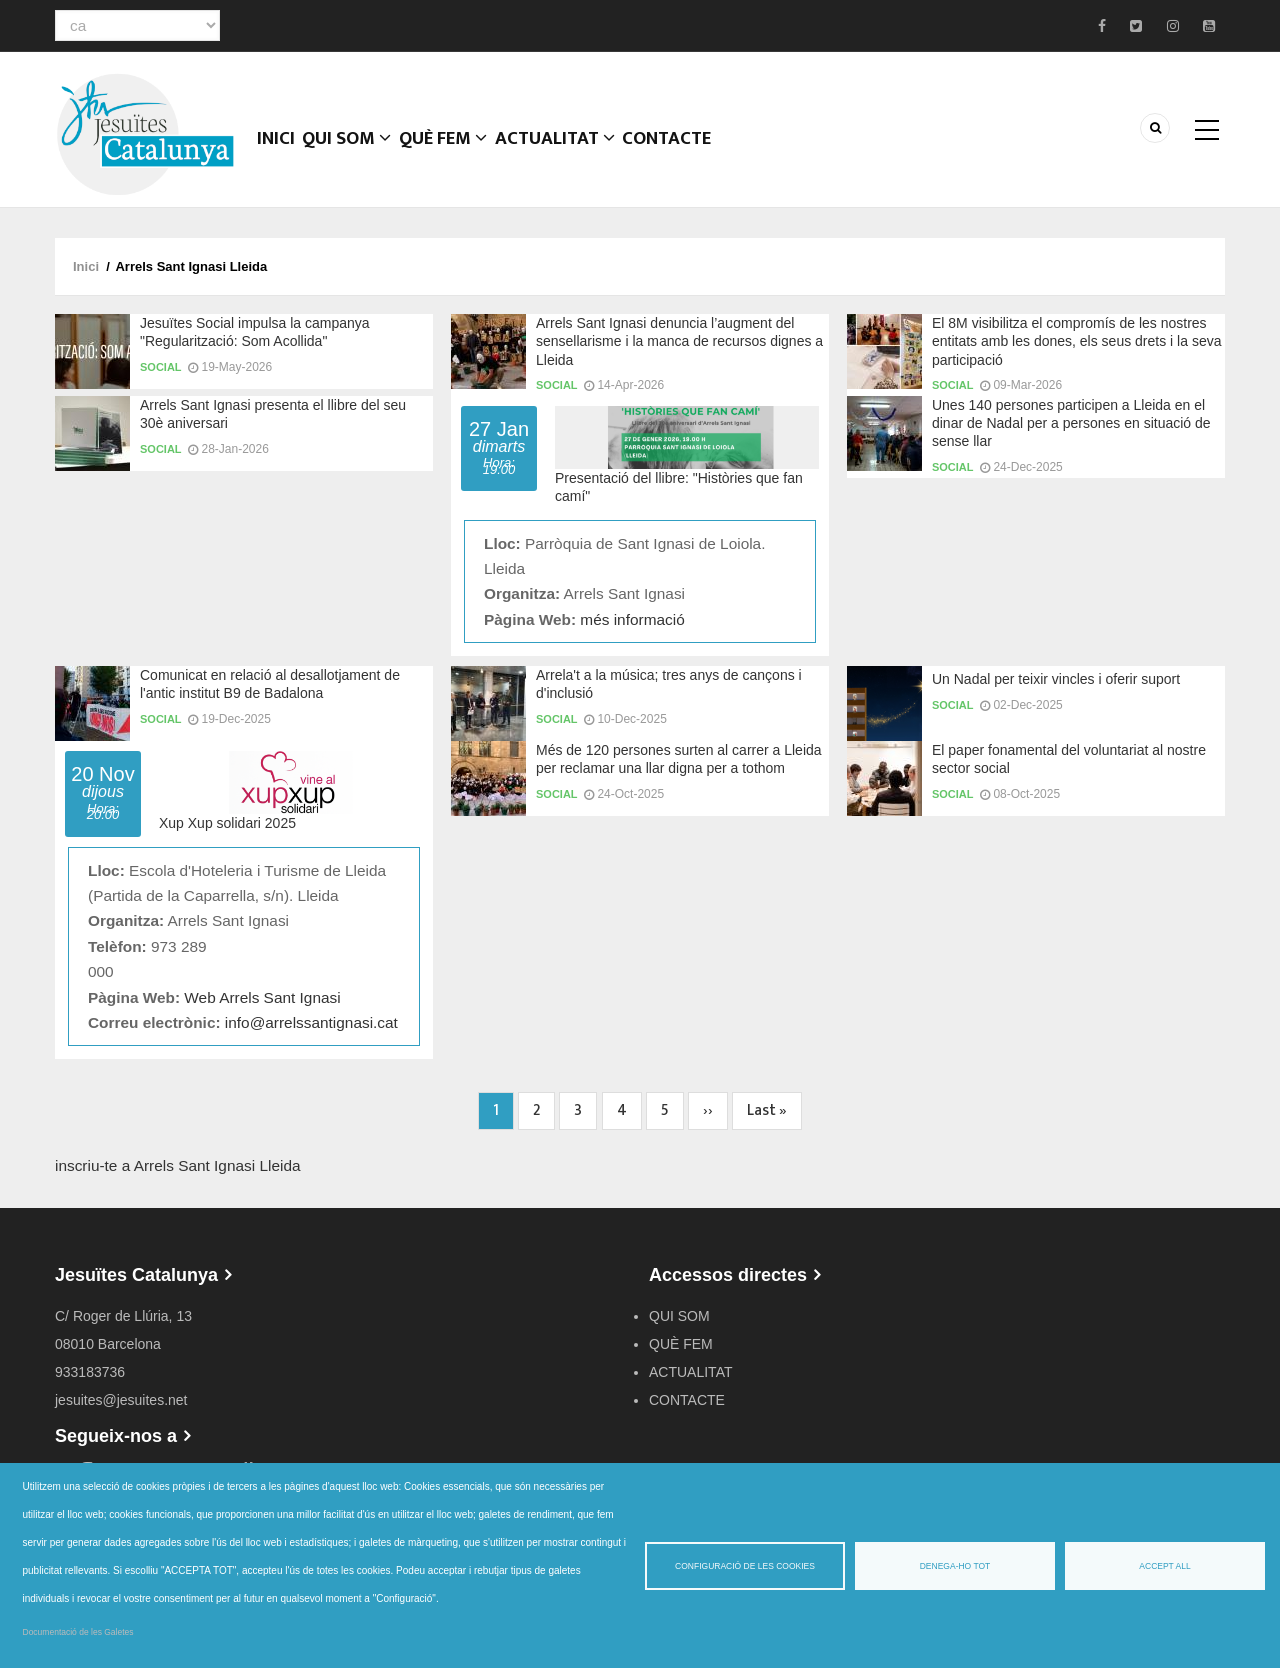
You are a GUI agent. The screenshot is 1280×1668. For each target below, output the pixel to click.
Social (161, 367)
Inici (279, 155)
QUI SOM (356, 155)
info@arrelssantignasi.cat (311, 1022)
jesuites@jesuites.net (121, 1400)
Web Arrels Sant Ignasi (262, 997)
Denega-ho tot (955, 1566)
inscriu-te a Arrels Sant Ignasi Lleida (178, 1165)
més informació (632, 619)
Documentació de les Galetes (78, 1632)
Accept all (1164, 1566)
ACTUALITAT (573, 155)
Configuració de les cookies (745, 1566)
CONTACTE (689, 155)
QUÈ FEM (458, 155)
